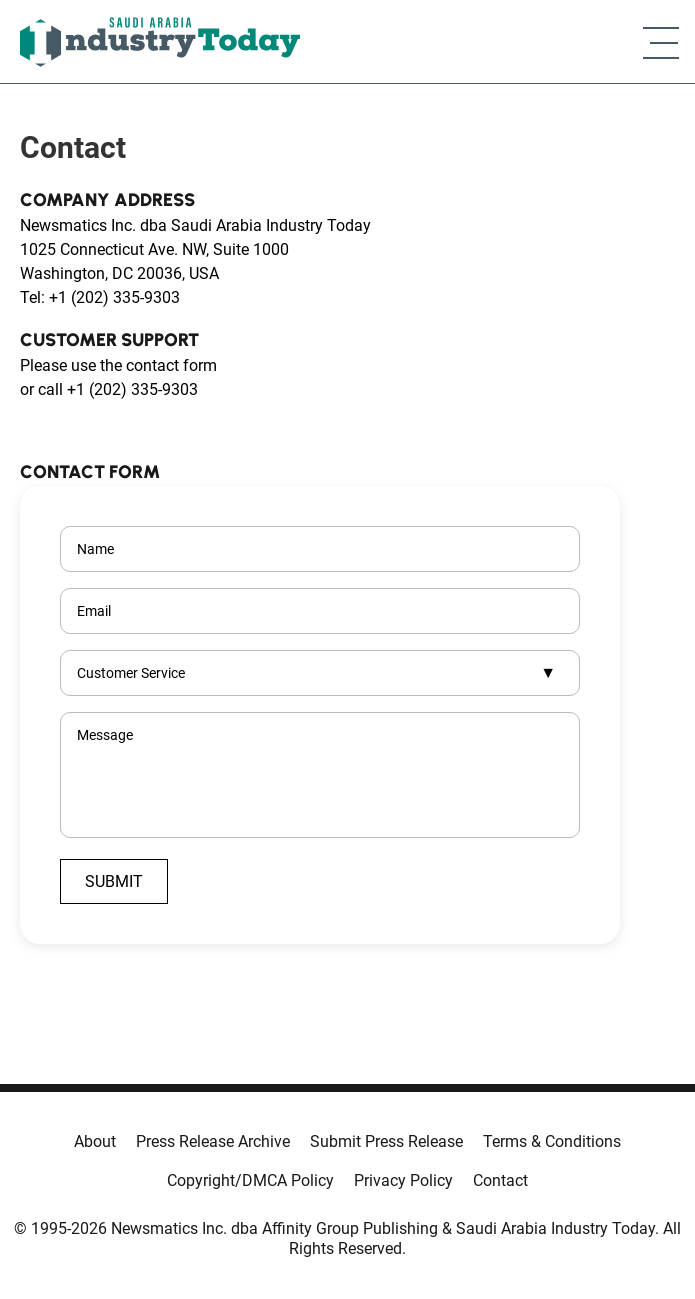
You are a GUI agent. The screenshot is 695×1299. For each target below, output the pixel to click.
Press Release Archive (213, 1141)
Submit (114, 881)
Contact (500, 1180)
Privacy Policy (403, 1180)
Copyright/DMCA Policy (250, 1180)
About (95, 1141)
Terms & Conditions (552, 1141)
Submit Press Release (386, 1141)
